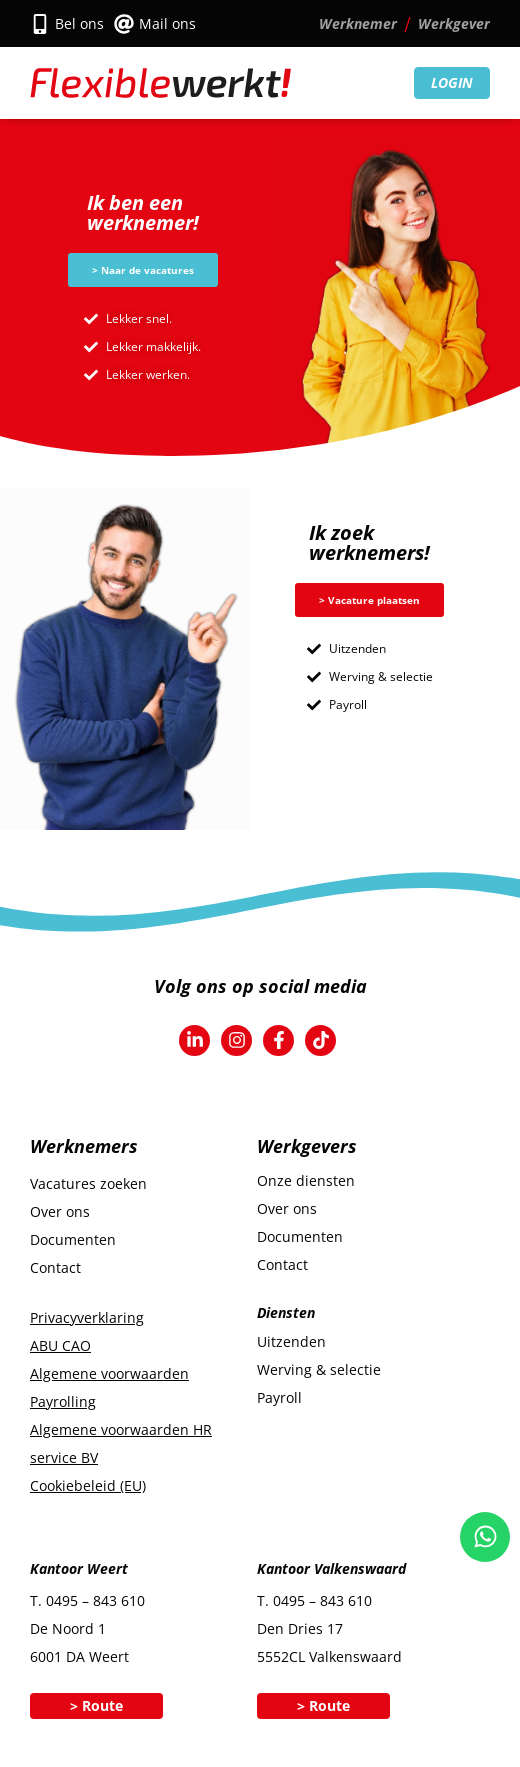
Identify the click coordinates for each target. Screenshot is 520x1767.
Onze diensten (306, 1180)
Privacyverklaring (87, 1317)
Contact (55, 1267)
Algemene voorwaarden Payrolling (109, 1387)
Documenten (73, 1239)
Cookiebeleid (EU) (88, 1485)
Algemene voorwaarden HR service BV (121, 1443)
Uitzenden (291, 1341)
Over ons (60, 1211)
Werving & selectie (319, 1369)
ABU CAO (60, 1345)
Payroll (279, 1397)
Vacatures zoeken (88, 1183)
